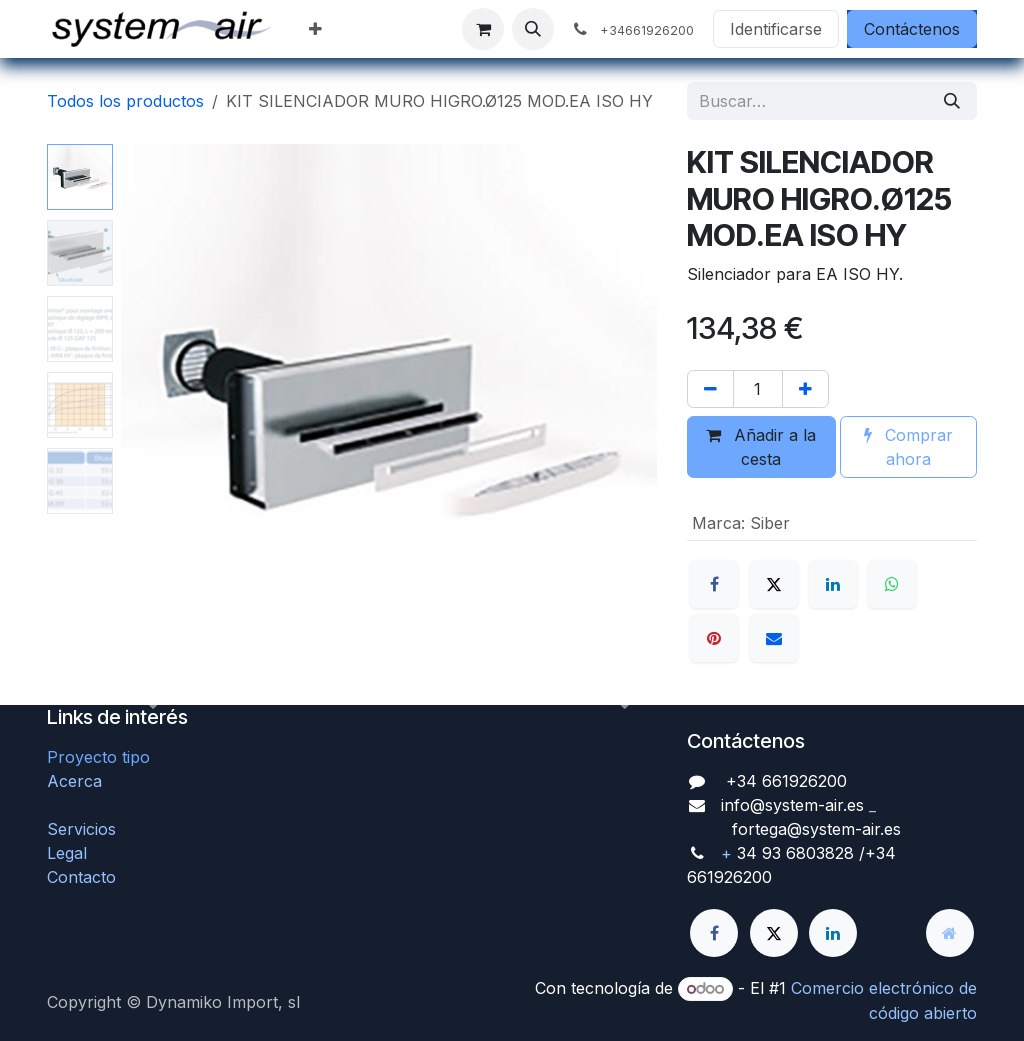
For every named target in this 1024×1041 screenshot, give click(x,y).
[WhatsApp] (892, 584)
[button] (533, 29)
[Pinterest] (714, 638)
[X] (774, 584)
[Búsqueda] (952, 101)
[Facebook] (714, 584)
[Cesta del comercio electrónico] (483, 29)
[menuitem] (315, 29)
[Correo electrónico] (774, 638)
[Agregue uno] (805, 389)
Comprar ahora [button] (908, 447)
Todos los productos (125, 101)
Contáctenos (912, 29)
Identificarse (776, 29)
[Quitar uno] (710, 389)
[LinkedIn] (833, 584)
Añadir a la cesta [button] (761, 447)
